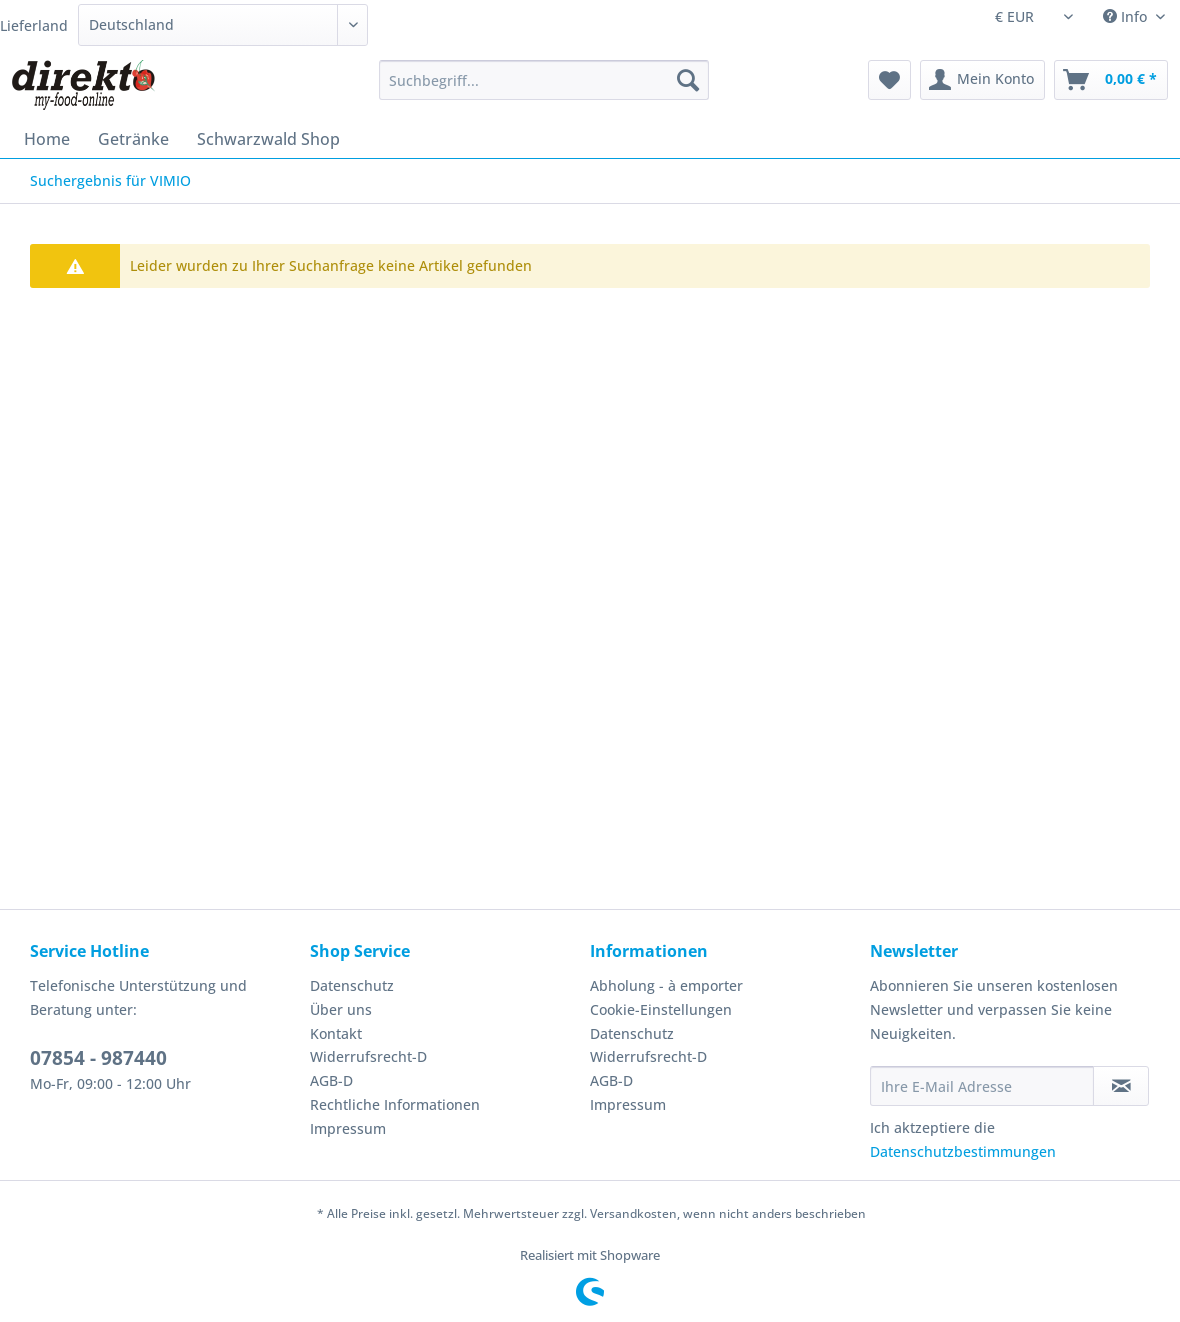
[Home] (47, 139)
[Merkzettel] (889, 80)
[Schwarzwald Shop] (268, 139)
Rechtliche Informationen (395, 1104)
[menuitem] (544, 89)
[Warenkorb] (1111, 80)
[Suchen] (688, 80)
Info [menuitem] (1127, 16)
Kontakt (336, 1033)
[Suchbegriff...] (544, 80)
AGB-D (331, 1080)
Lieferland (34, 25)
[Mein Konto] (982, 80)
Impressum (348, 1128)
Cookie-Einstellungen (661, 1009)
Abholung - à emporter (666, 985)
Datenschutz (352, 985)
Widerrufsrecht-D (368, 1056)
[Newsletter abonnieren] (1121, 1086)
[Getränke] (133, 139)
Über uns (341, 1009)
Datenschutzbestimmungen (963, 1151)
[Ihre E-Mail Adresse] (982, 1086)
